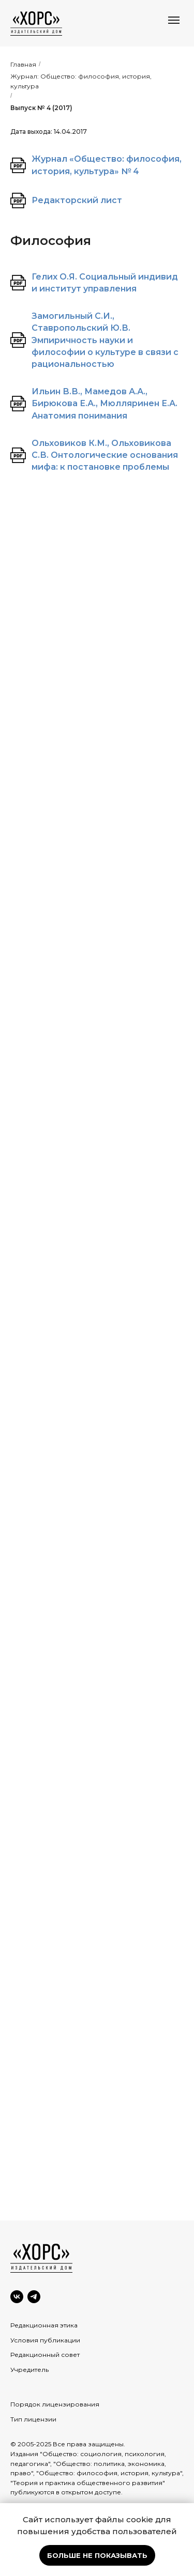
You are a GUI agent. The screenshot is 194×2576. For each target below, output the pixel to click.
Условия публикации (45, 2340)
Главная (23, 64)
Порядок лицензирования (54, 2404)
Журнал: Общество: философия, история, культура (81, 81)
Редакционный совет (45, 2354)
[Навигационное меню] (174, 20)
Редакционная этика (44, 2325)
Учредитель (29, 2369)
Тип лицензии (33, 2419)
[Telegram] (33, 2296)
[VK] (16, 2296)
